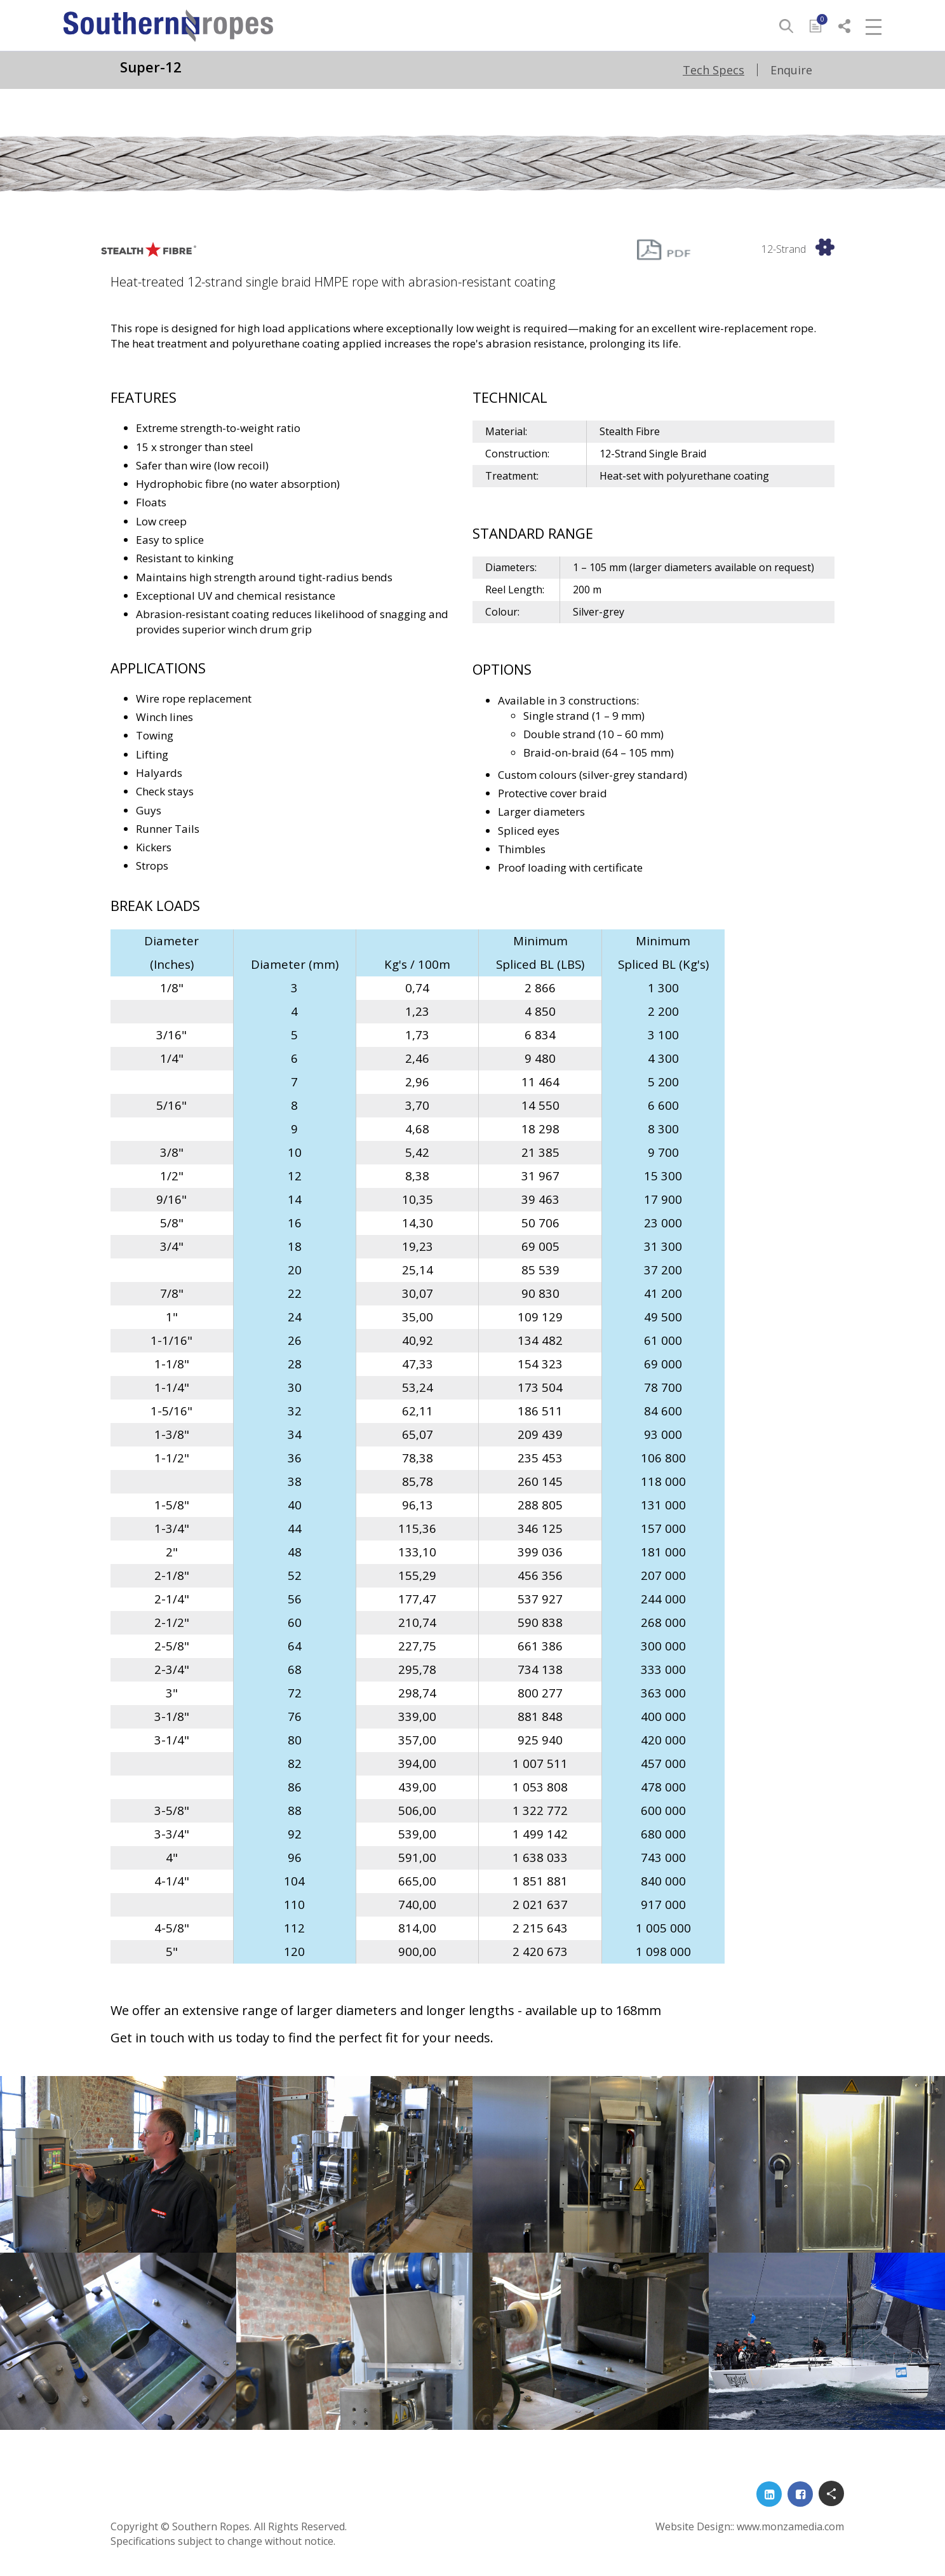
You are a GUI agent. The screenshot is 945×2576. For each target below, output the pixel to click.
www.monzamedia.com (790, 2526)
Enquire (791, 70)
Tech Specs (713, 70)
